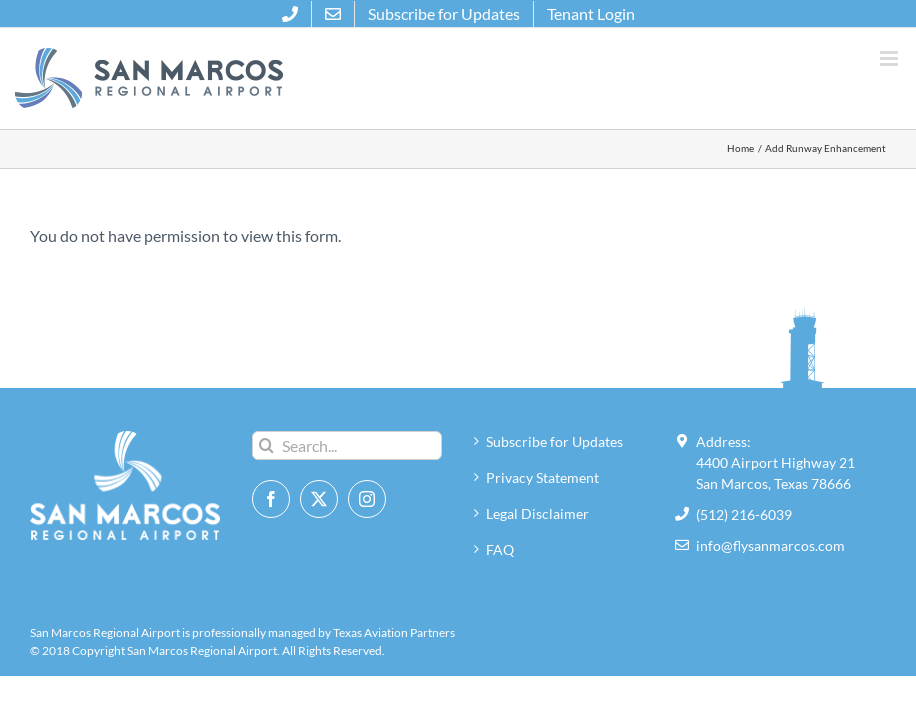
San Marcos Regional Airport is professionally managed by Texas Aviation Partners (242, 632)
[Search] (266, 445)
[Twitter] (319, 499)
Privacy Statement (542, 477)
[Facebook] (271, 499)
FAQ (500, 549)
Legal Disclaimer (537, 513)
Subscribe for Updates (554, 441)
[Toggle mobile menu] (890, 58)
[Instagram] (367, 499)
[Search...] (347, 445)
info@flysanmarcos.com (770, 545)
